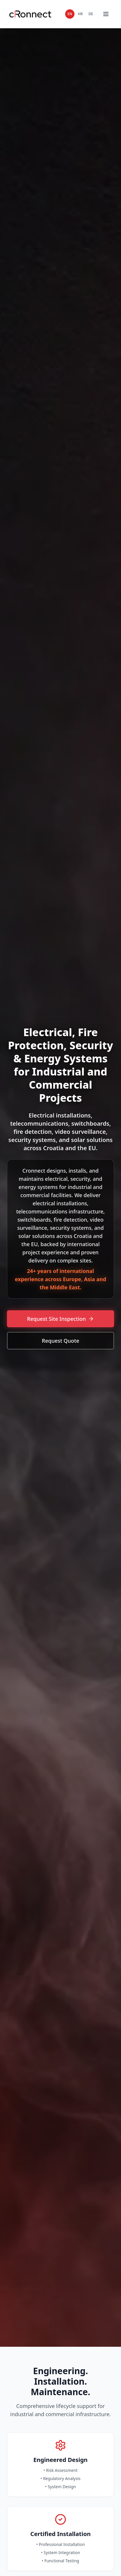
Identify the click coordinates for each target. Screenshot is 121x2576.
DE (90, 13)
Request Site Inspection (60, 1318)
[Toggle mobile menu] (106, 14)
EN (69, 13)
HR (80, 13)
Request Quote (60, 1340)
